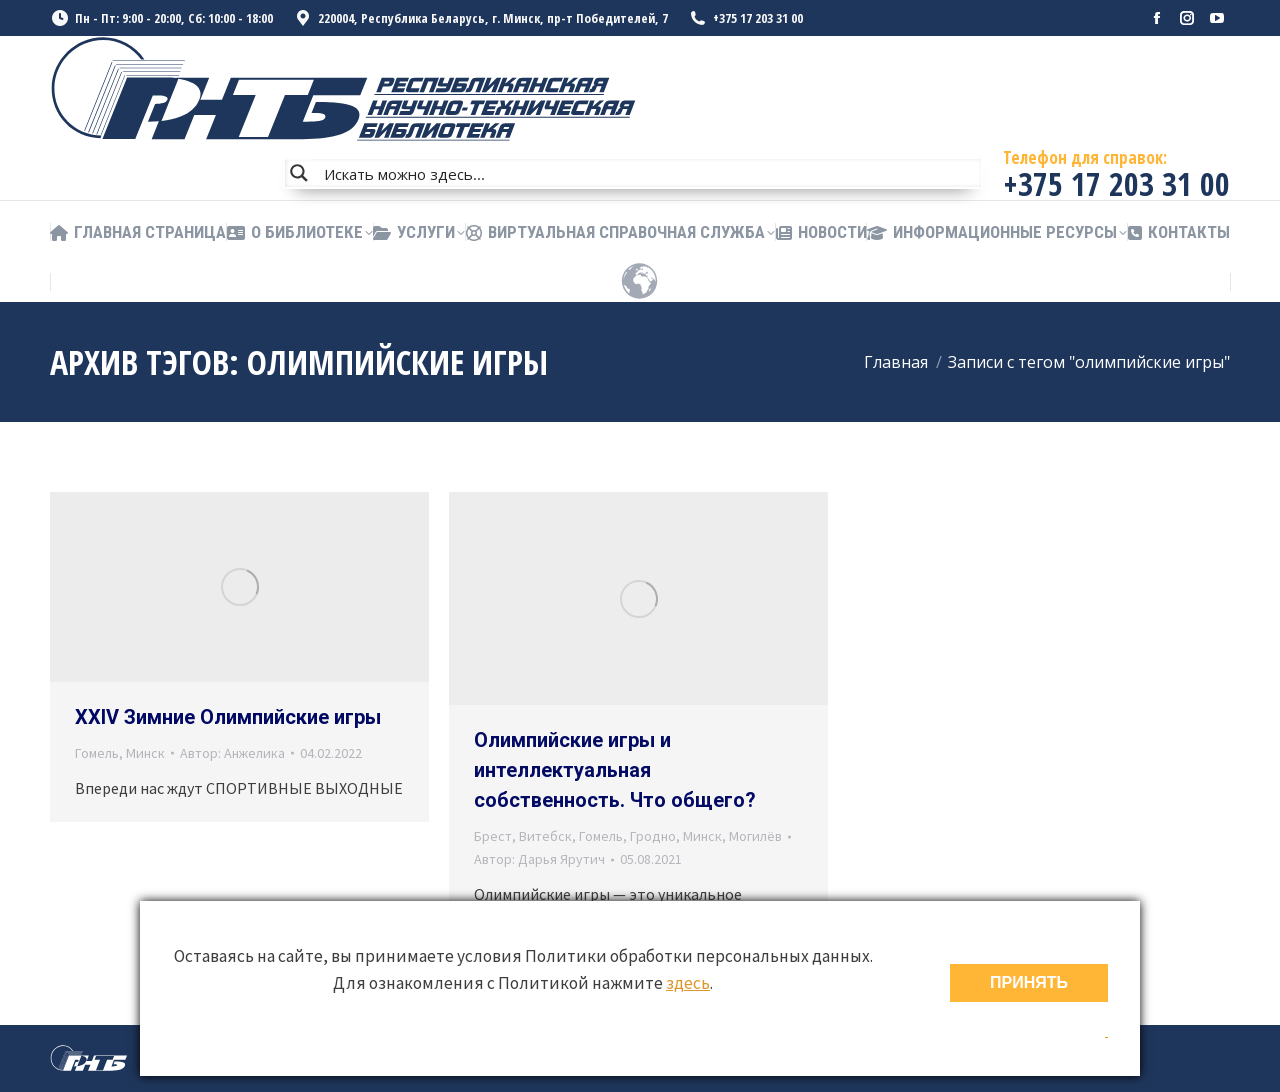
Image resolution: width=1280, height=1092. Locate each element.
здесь (688, 983)
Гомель (97, 753)
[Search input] (648, 173)
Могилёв (755, 836)
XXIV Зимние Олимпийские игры (228, 717)
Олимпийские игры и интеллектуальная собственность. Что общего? (615, 770)
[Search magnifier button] (299, 173)
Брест (493, 836)
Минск (145, 753)
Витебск (545, 836)
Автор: (232, 753)
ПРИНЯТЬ (1029, 982)
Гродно (653, 836)
